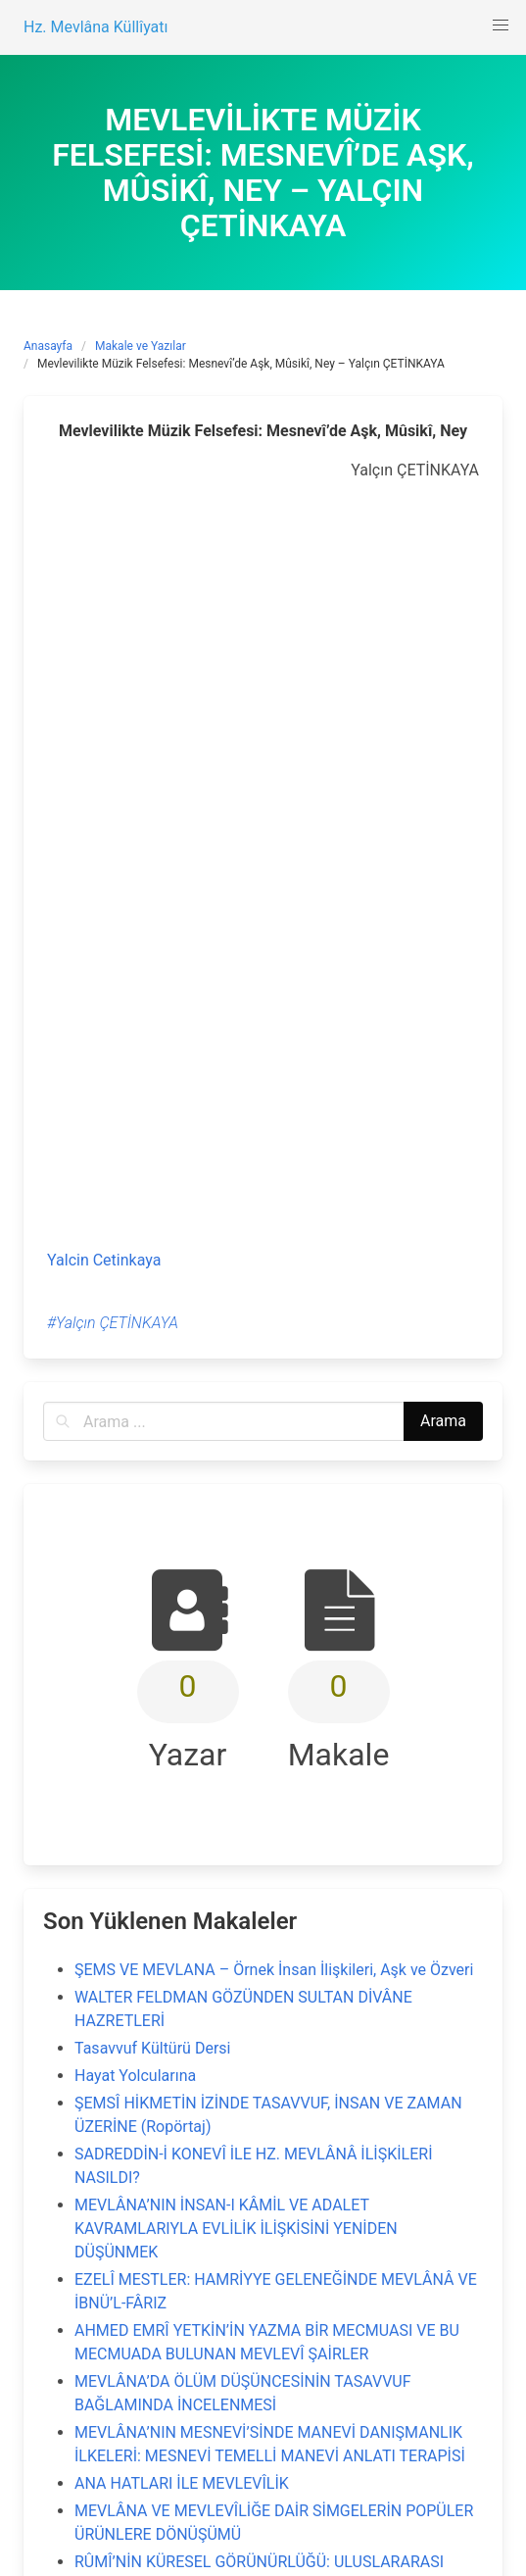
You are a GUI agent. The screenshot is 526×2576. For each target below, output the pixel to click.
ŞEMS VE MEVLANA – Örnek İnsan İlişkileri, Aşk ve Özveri (273, 1969)
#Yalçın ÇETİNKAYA (112, 1322)
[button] (500, 25)
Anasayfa (48, 346)
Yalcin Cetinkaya (104, 1260)
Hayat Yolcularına (135, 2075)
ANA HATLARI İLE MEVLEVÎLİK (181, 2483)
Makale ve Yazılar (140, 346)
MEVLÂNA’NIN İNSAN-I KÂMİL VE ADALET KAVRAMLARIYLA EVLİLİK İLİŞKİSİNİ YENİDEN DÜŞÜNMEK (236, 2228)
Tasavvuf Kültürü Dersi (152, 2048)
